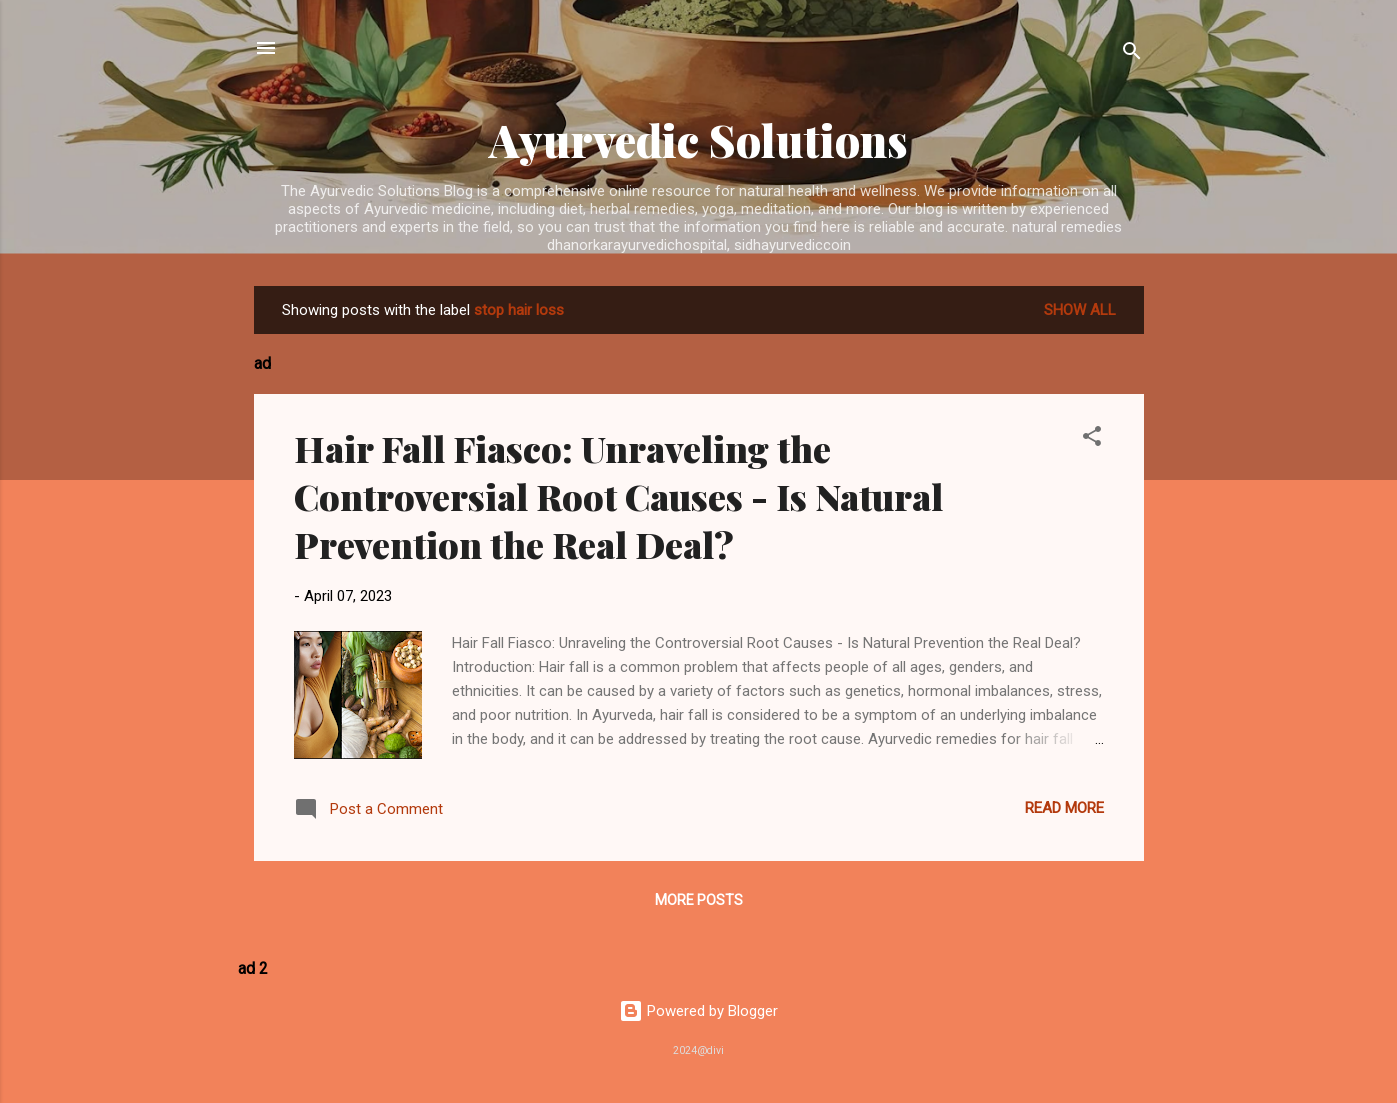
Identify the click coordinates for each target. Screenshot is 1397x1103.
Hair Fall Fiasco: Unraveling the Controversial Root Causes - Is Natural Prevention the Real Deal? (618, 496)
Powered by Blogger (698, 1011)
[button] (1092, 439)
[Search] (1132, 54)
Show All (1080, 310)
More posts (699, 900)
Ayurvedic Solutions (698, 139)
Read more (1064, 808)
